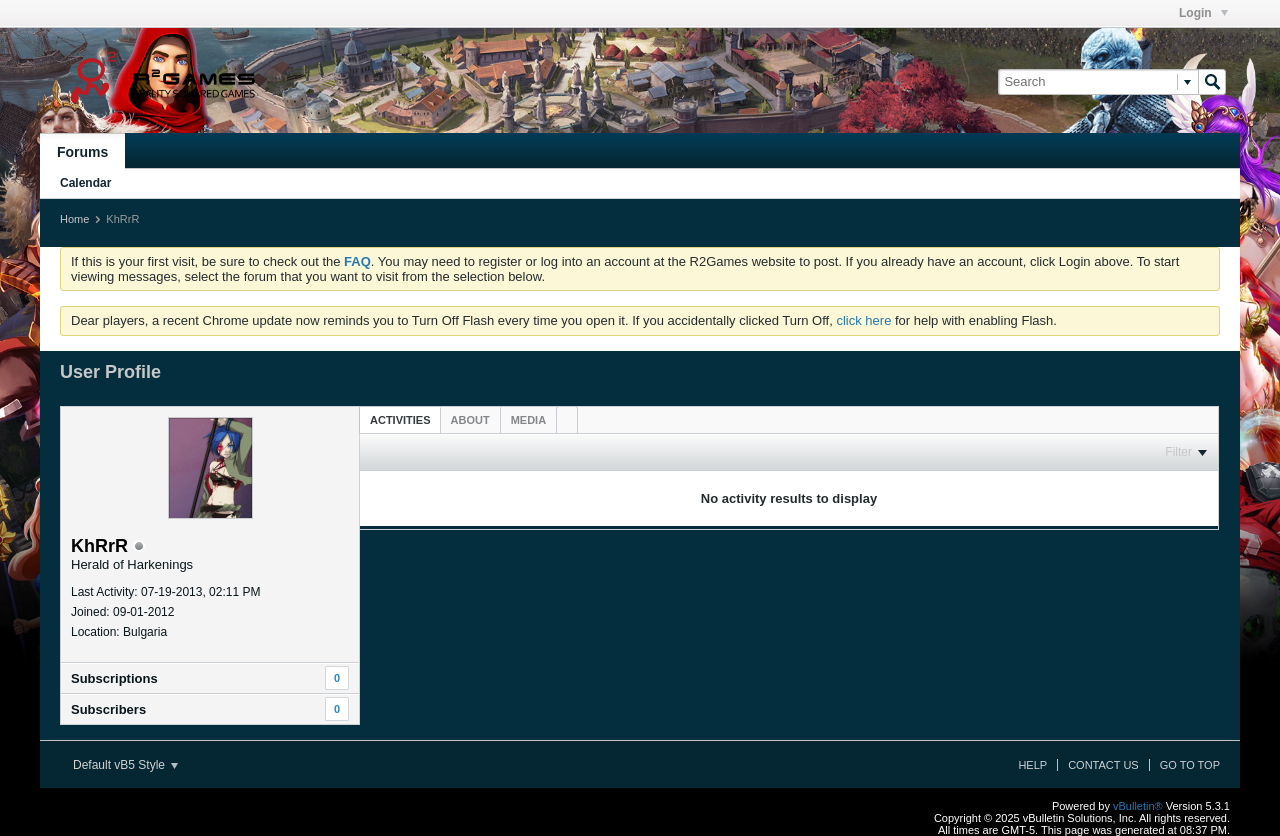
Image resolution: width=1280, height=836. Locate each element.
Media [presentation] (528, 420)
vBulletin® (1138, 806)
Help (1032, 765)
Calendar (85, 183)
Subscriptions (114, 678)
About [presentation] (470, 420)
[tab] (400, 419)
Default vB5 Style (125, 765)
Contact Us (1103, 765)
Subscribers (108, 709)
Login (1203, 13)
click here (863, 320)
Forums (82, 152)
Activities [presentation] (400, 420)
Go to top (1190, 765)
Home (74, 219)
